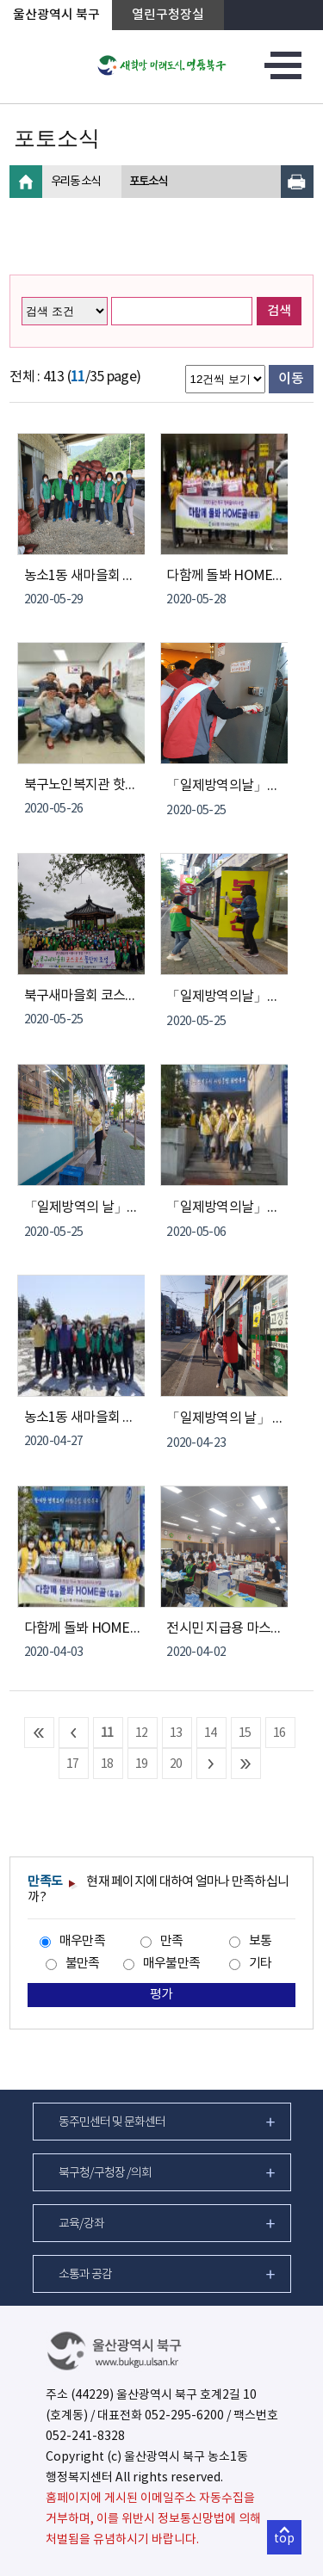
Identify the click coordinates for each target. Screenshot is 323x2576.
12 (141, 1733)
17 (72, 1764)
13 (176, 1733)
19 (141, 1764)
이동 (290, 378)
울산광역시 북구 (56, 15)
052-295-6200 (184, 2416)
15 (245, 1733)
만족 (171, 1941)
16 (279, 1733)
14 (210, 1733)
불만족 (82, 1963)
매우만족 (82, 1941)
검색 (279, 311)
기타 (260, 1963)
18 (107, 1764)
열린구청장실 (168, 15)
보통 (260, 1941)
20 (176, 1764)
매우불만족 (171, 1963)
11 (107, 1733)
